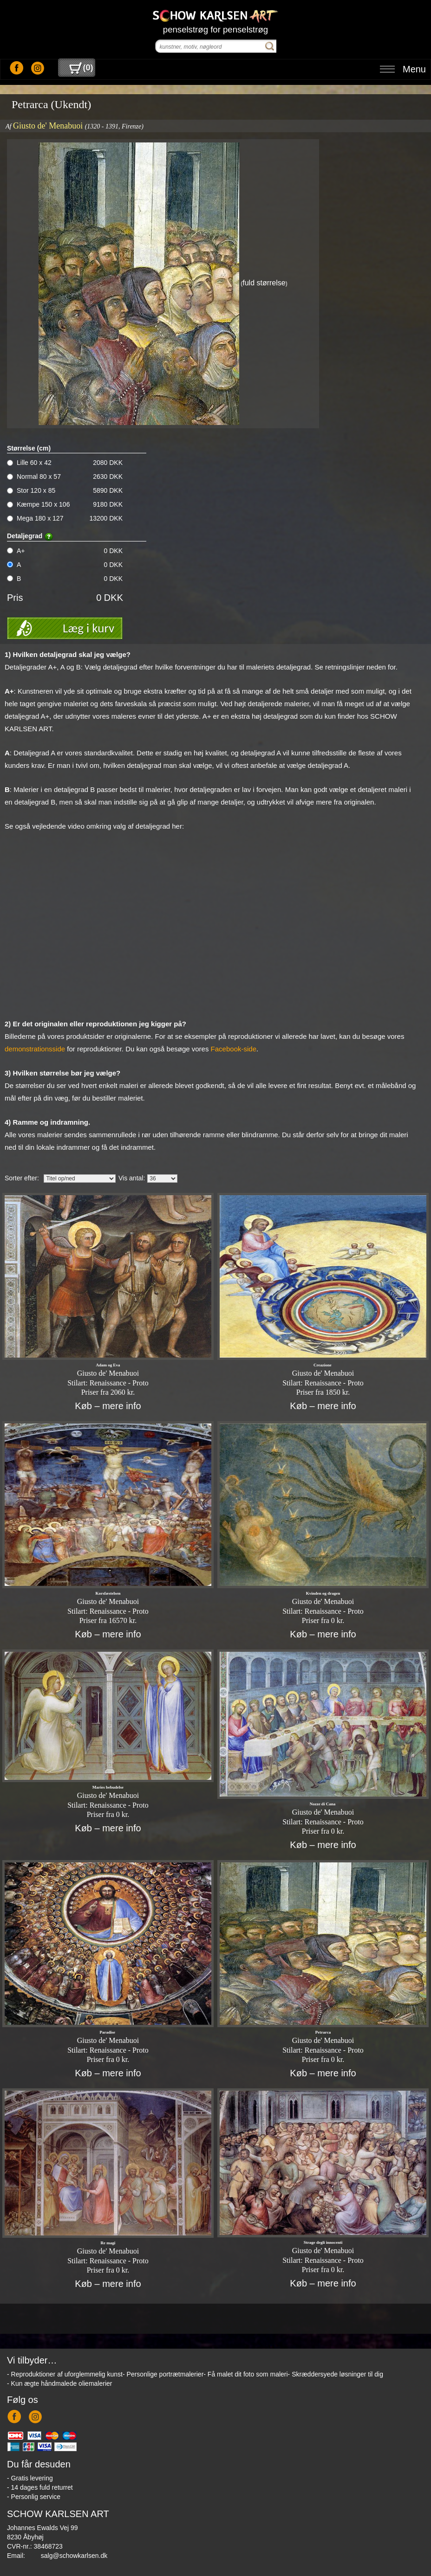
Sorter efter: (22, 1178)
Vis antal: (131, 1178)
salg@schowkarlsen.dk (74, 2555)
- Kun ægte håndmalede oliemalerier (59, 2383)
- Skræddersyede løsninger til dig (335, 2374)
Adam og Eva (108, 1365)
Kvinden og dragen (323, 1593)
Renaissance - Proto (119, 1383)
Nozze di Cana (323, 1804)
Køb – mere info (108, 1406)
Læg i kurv (88, 628)
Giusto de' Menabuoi (48, 125)
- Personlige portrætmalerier (163, 2374)
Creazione (323, 1365)
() (81, 67)
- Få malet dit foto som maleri (245, 2374)
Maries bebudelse (108, 1787)
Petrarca (323, 2032)
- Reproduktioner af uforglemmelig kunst (65, 2374)
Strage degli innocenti (323, 2242)
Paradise (108, 2032)
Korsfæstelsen (107, 1593)
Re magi (108, 2243)
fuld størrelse (263, 283)
